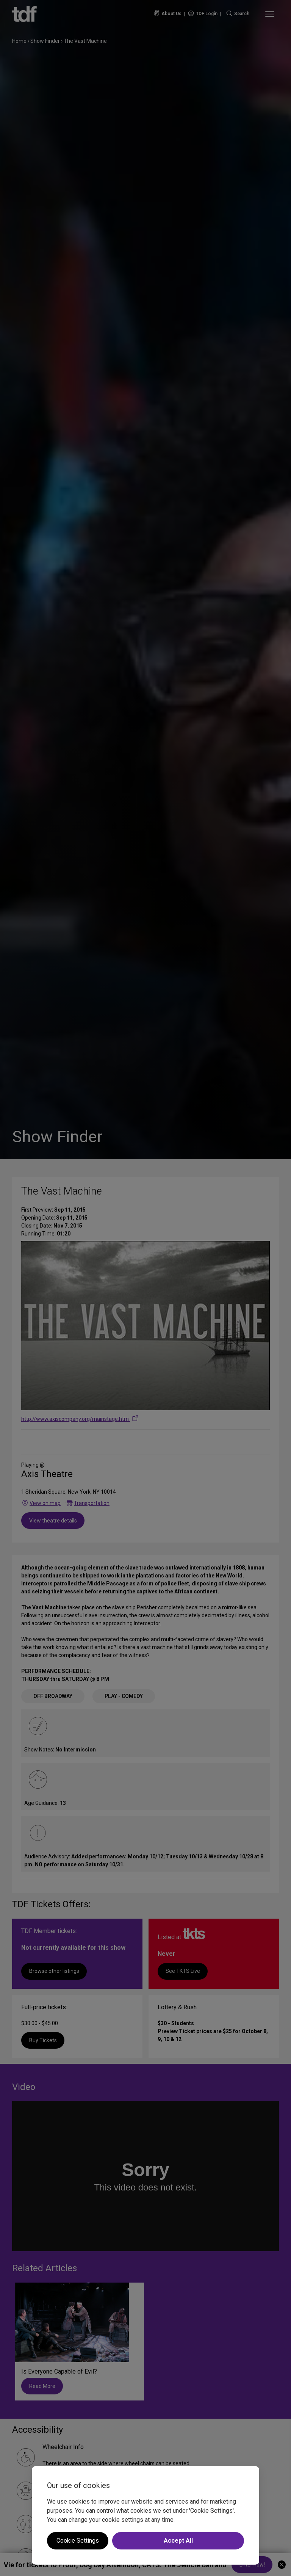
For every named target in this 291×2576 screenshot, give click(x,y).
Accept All (178, 2540)
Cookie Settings (77, 2540)
